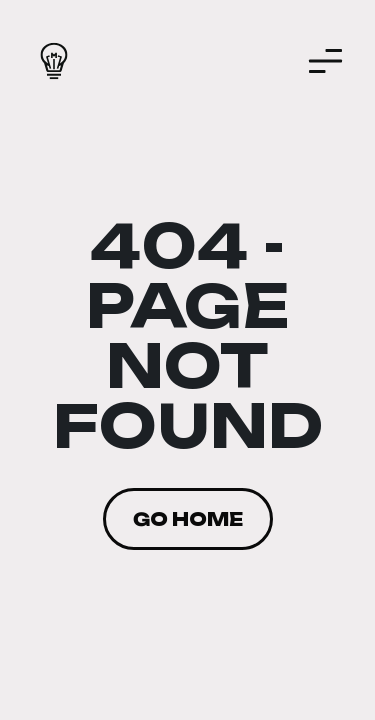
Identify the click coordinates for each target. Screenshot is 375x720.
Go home (188, 519)
